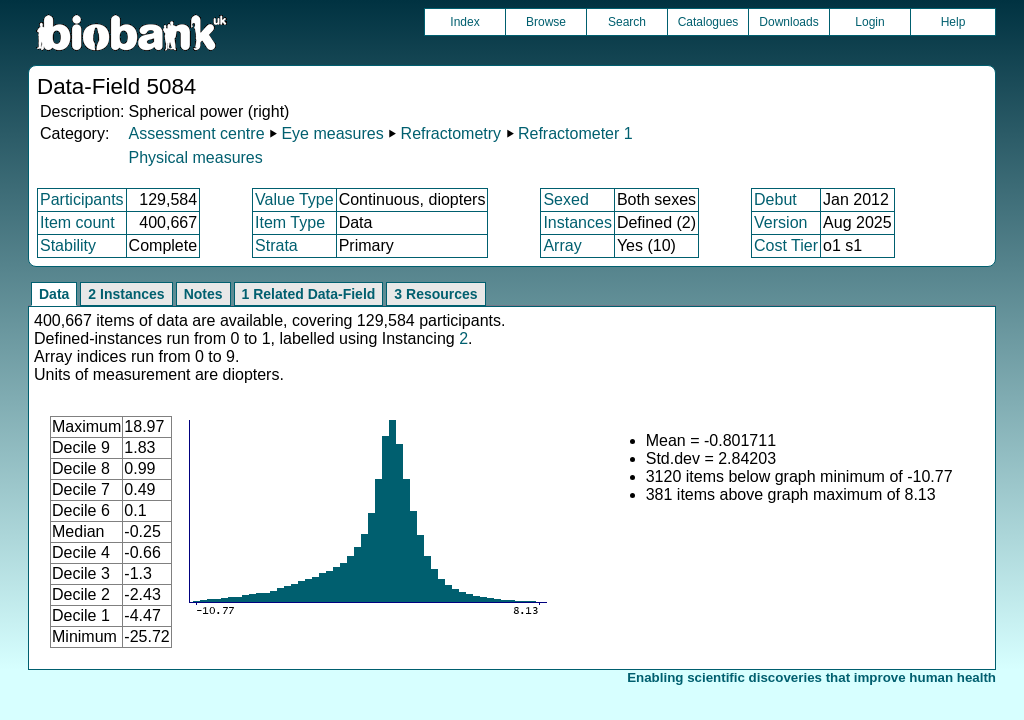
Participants (82, 199)
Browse (546, 22)
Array (562, 245)
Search (627, 22)
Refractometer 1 (575, 133)
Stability (68, 245)
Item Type (290, 222)
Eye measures (332, 133)
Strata (276, 245)
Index (464, 22)
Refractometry (451, 133)
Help (953, 22)
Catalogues (708, 22)
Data (54, 294)
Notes (203, 294)
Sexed (565, 199)
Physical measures (195, 157)
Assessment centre (196, 133)
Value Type (294, 199)
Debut (775, 199)
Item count (77, 222)
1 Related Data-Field (309, 294)
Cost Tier (786, 245)
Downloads (788, 22)
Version (780, 222)
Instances (577, 222)
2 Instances (126, 294)
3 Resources (435, 294)
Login (869, 22)
